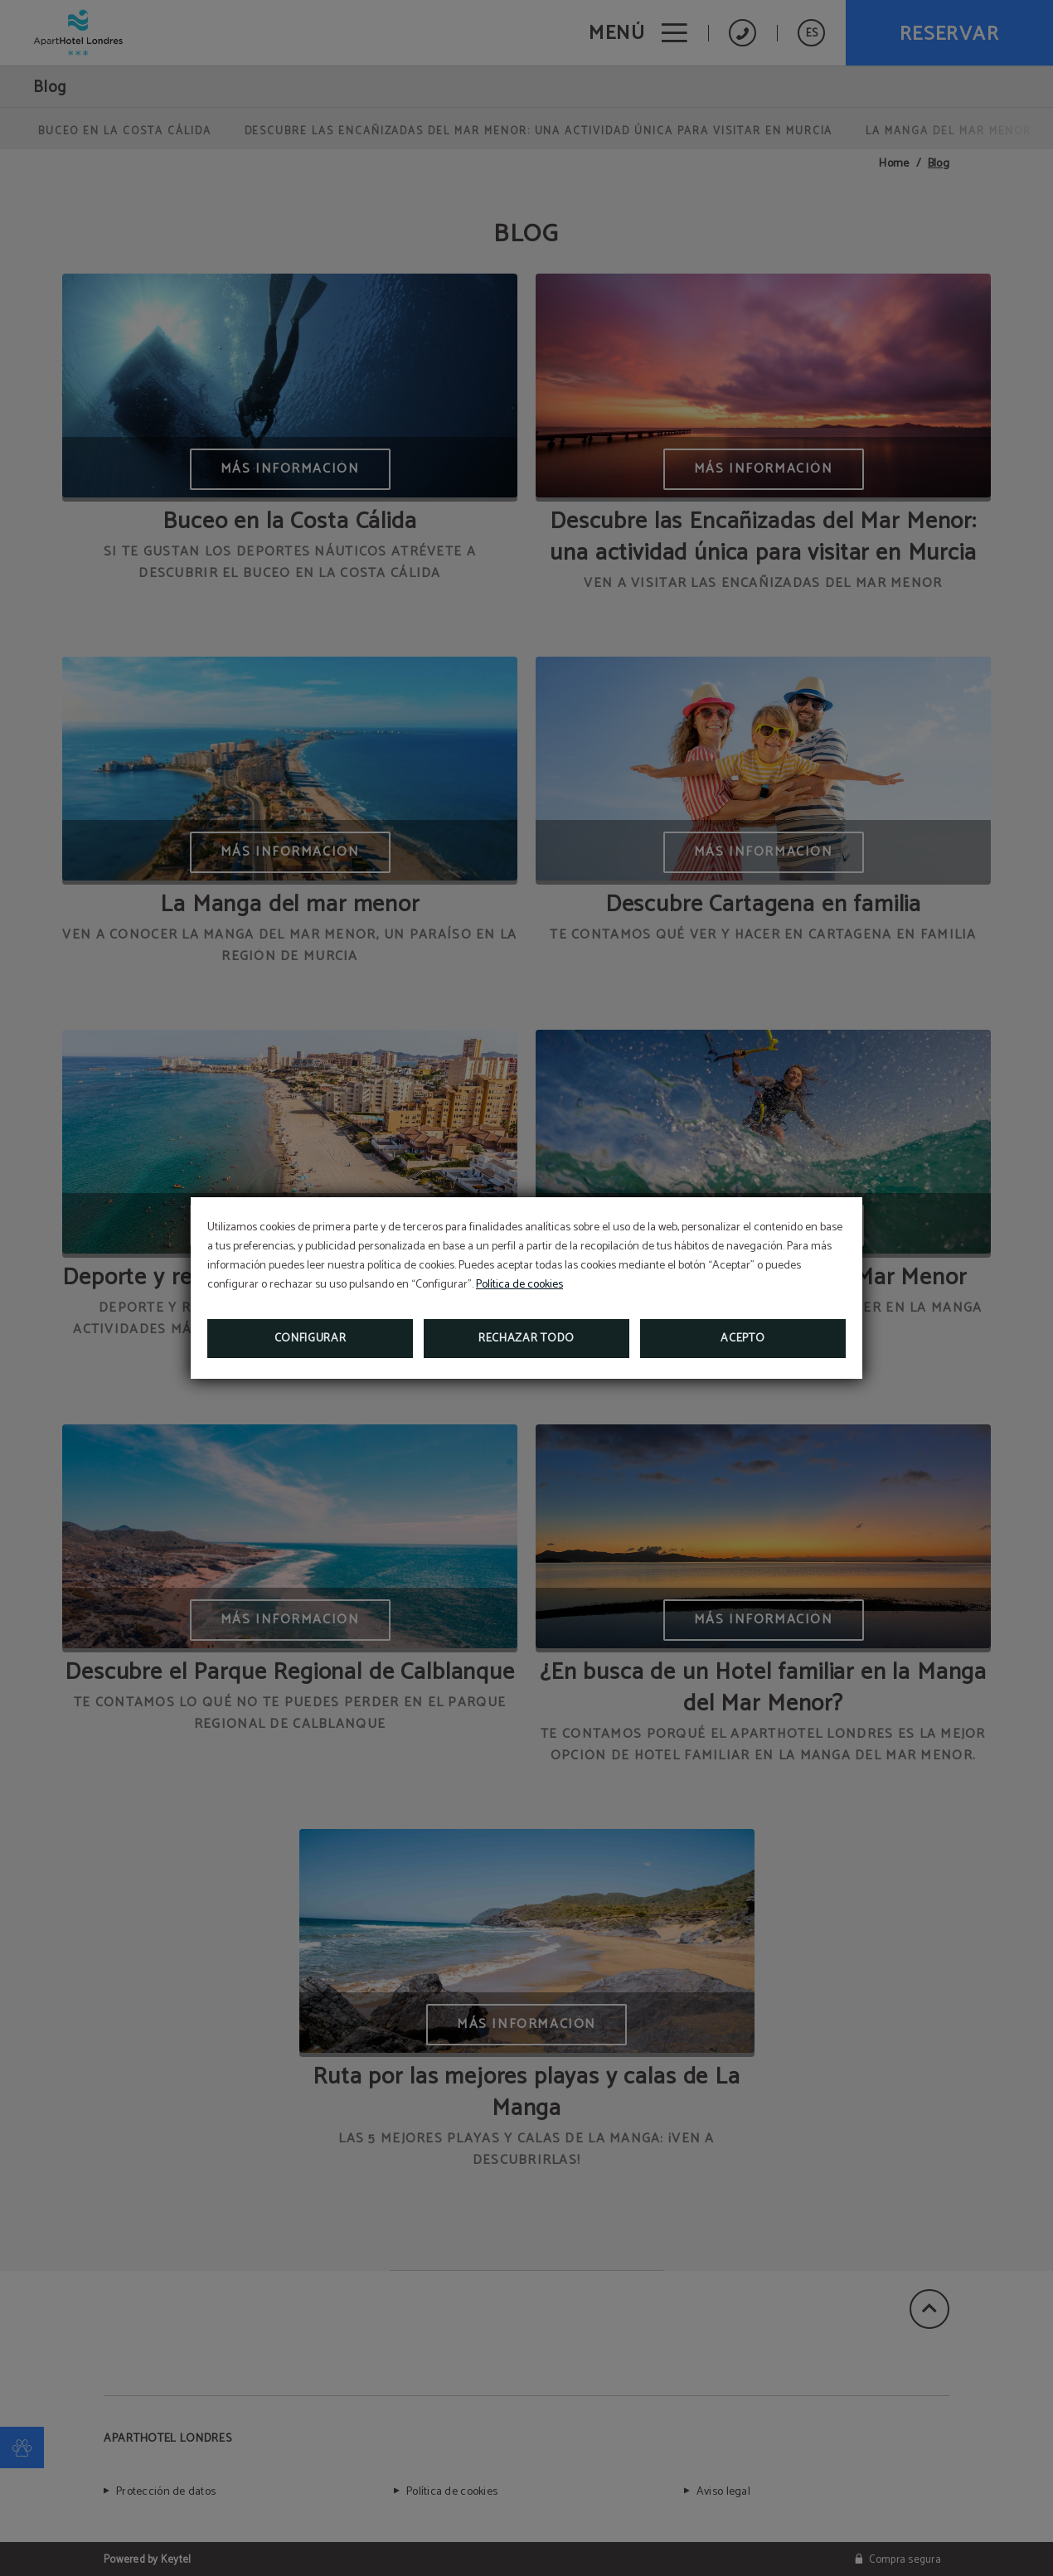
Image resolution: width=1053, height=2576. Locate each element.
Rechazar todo (526, 1338)
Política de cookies (519, 1284)
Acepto (742, 1338)
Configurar (310, 1338)
